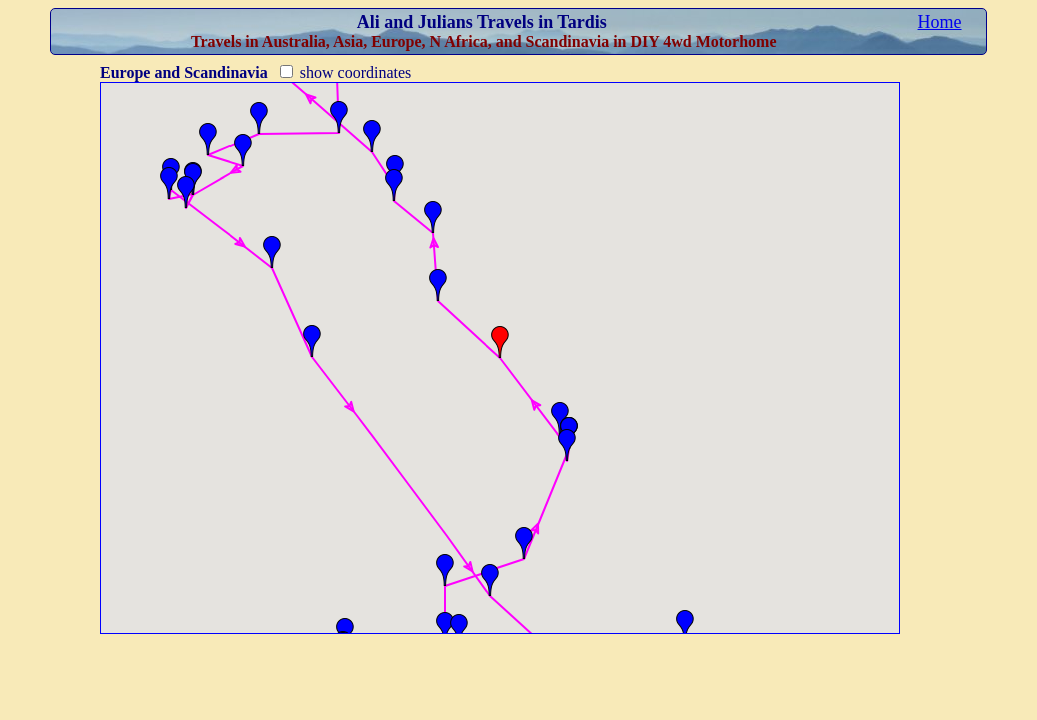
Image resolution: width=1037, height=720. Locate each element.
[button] (685, 626)
